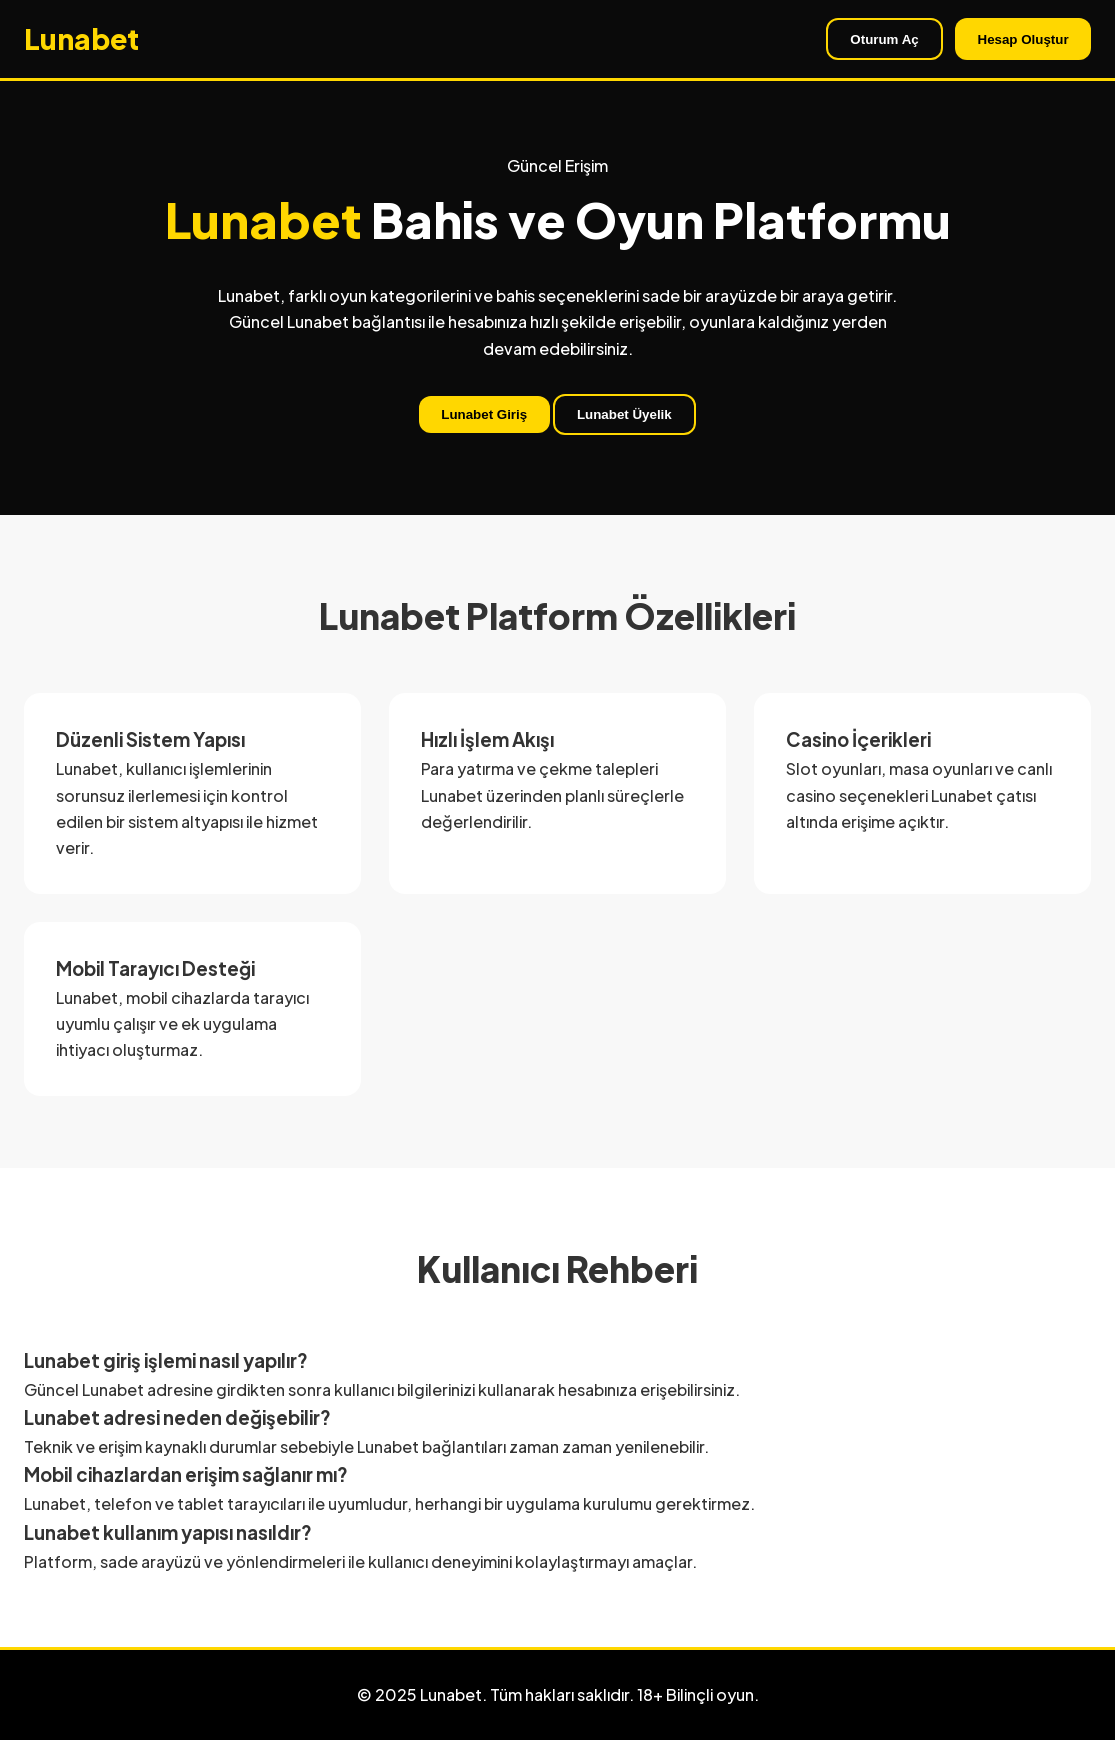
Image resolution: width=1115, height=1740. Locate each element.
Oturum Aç (884, 39)
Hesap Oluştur (1023, 39)
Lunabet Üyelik (624, 414)
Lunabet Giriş (484, 414)
